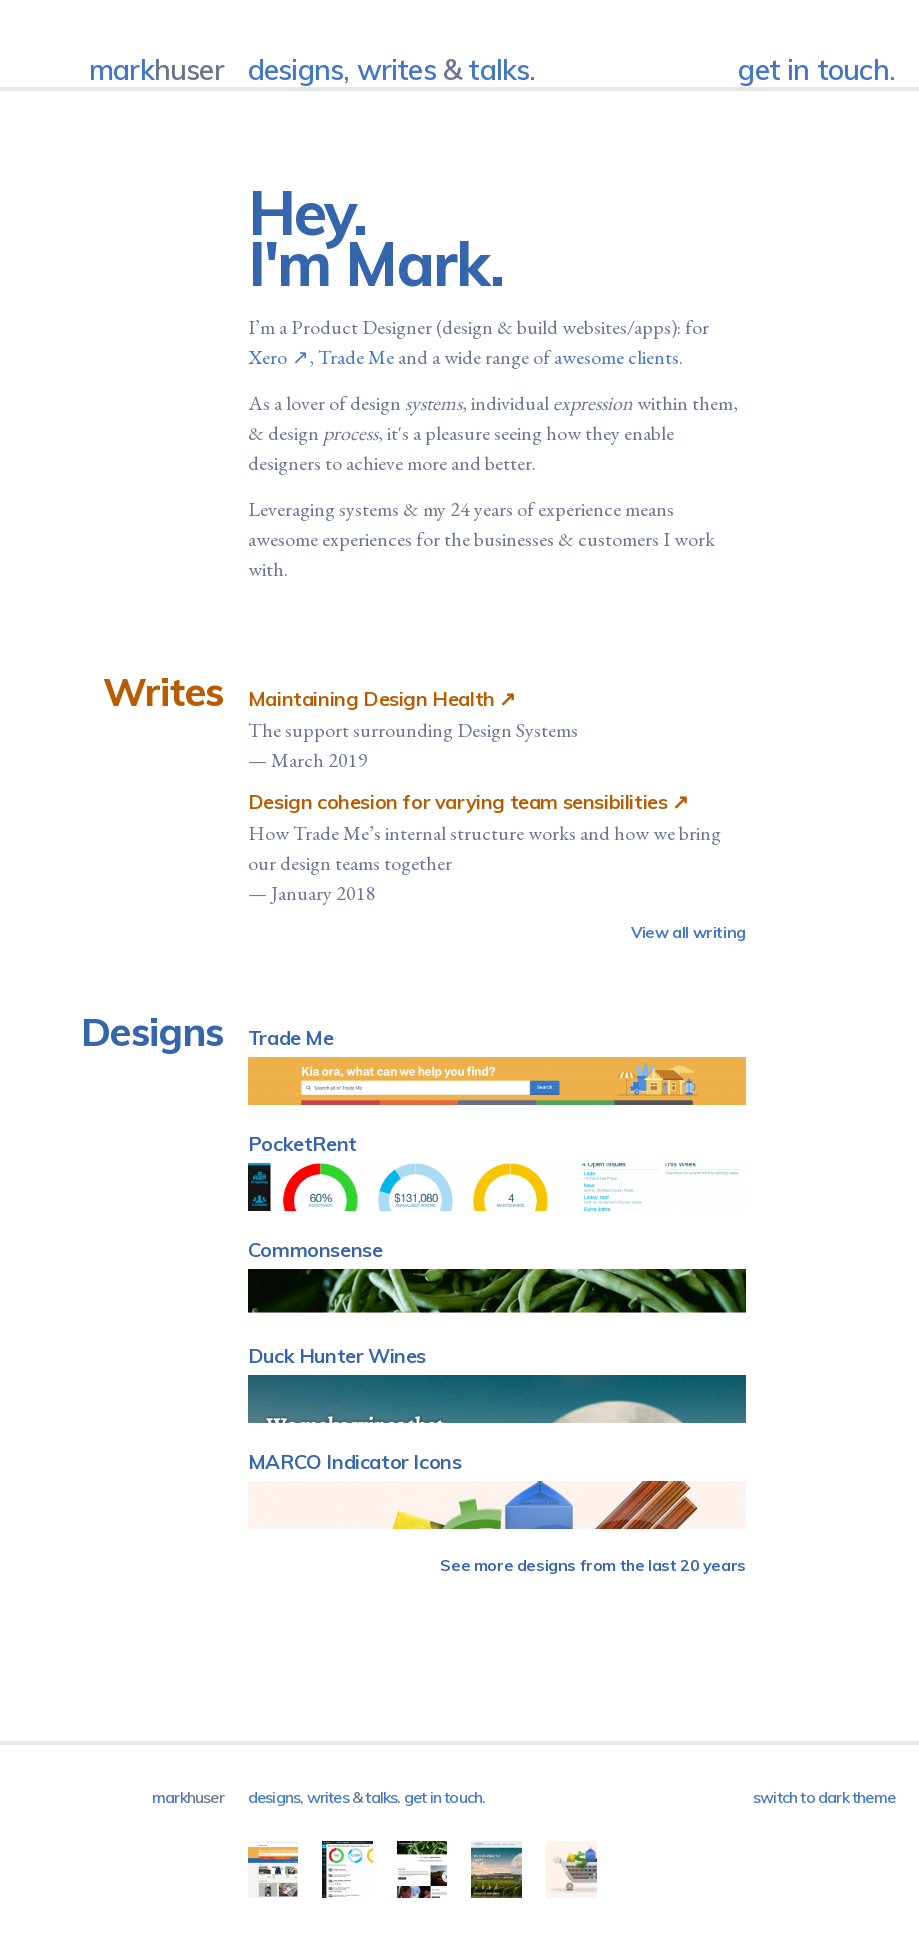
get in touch (813, 69)
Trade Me (356, 357)
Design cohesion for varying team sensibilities (458, 801)
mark (156, 69)
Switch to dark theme (824, 1797)
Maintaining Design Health (371, 698)
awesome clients (616, 357)
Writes (396, 69)
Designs (295, 69)
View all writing (688, 932)
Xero (267, 357)
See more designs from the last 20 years (592, 1565)
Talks (498, 69)
